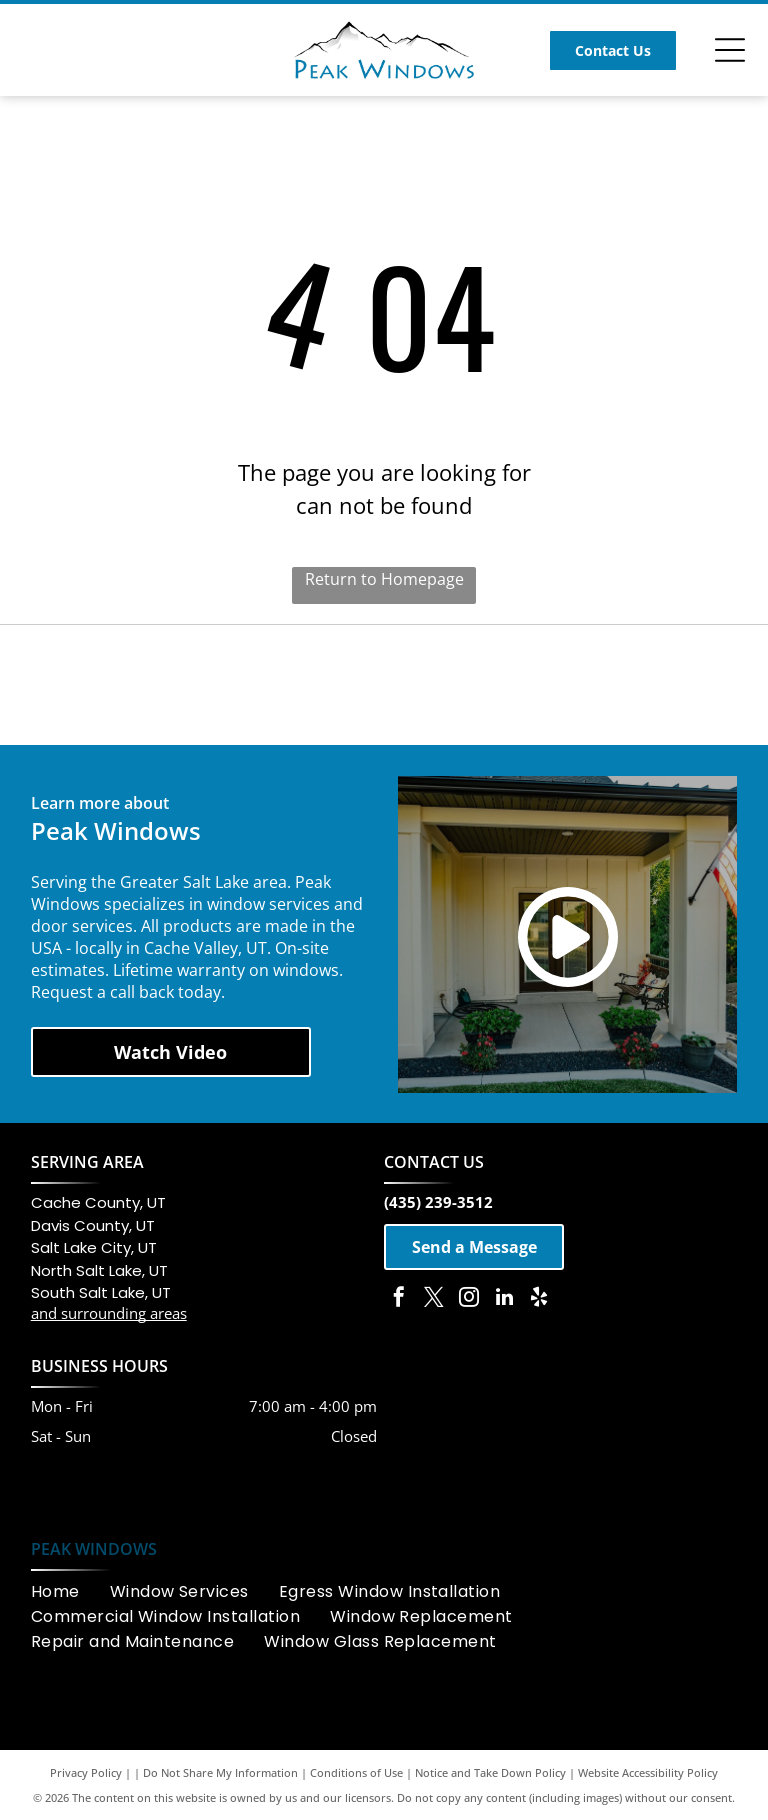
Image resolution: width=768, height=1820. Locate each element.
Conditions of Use (356, 1772)
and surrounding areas (109, 1313)
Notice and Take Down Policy (490, 1772)
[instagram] (469, 1299)
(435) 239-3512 (438, 1202)
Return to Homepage (384, 579)
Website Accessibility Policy (648, 1772)
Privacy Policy (86, 1772)
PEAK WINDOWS (94, 1549)
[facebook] (399, 1299)
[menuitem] (70, 1591)
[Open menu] (730, 50)
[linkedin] (504, 1299)
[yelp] (539, 1299)
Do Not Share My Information (220, 1772)
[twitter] (434, 1299)
